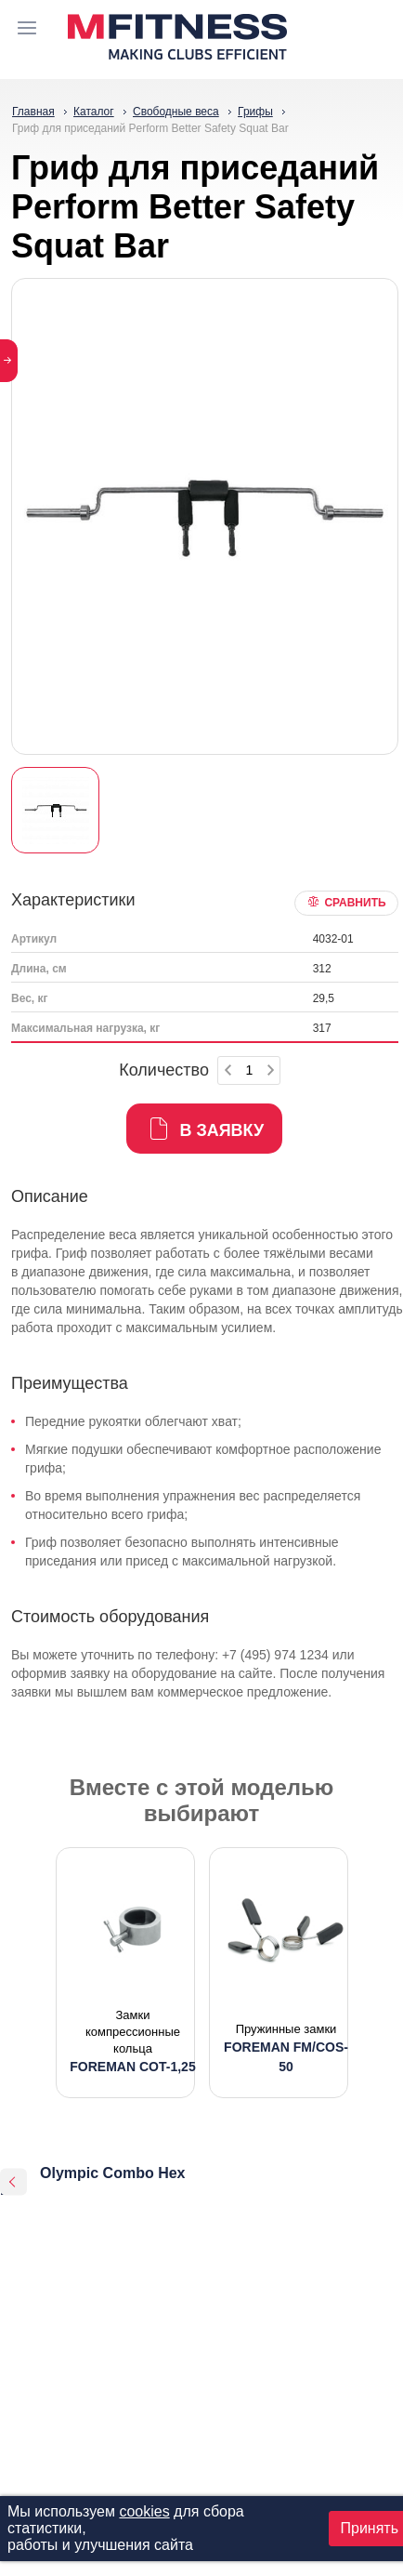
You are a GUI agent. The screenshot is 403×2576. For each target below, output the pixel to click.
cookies (144, 2511)
